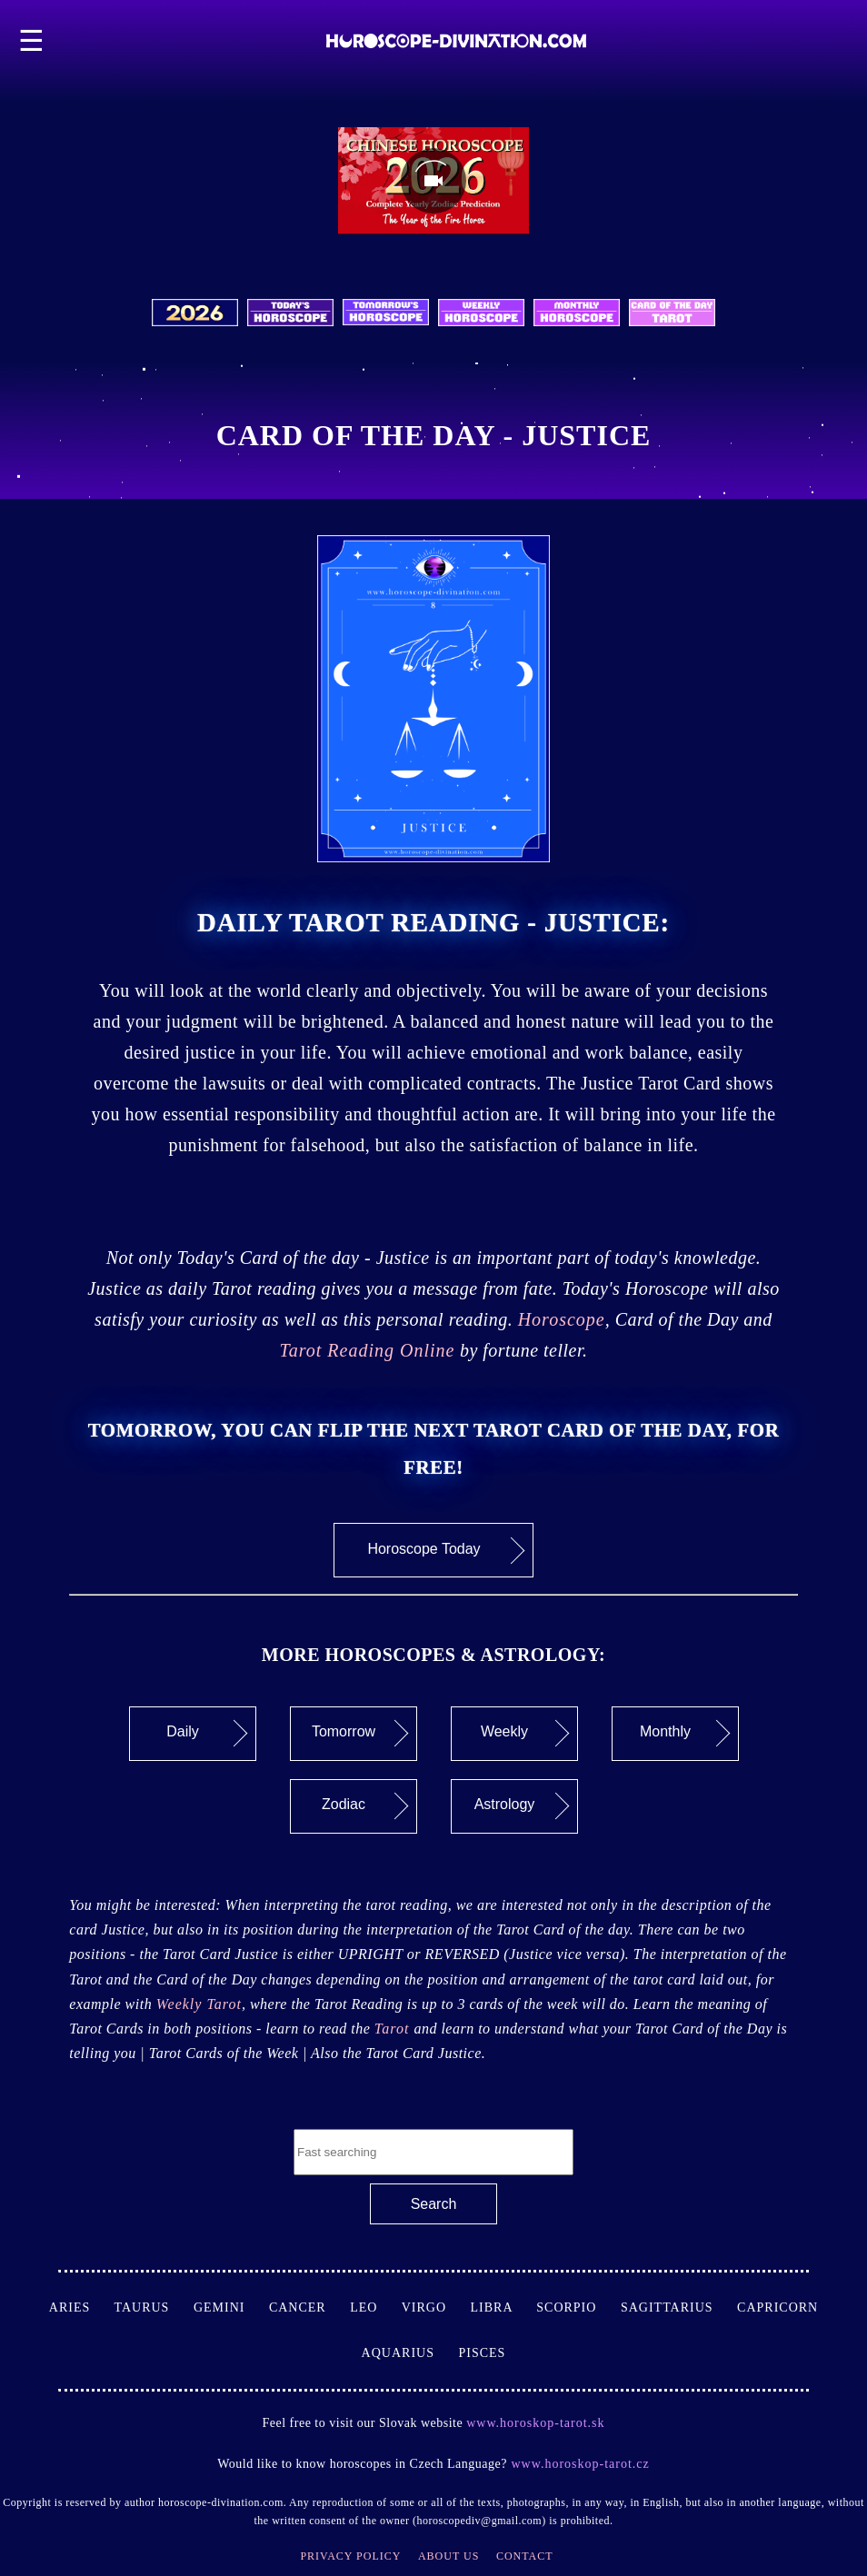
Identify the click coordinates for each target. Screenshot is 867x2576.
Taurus (153, 2307)
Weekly (525, 1733)
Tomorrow (360, 1733)
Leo (375, 2307)
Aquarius (410, 2353)
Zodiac (365, 1806)
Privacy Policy (350, 2556)
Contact (524, 2556)
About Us (448, 2556)
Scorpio (578, 2307)
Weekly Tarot (199, 2004)
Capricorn (777, 2307)
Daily (206, 1733)
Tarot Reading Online (366, 1350)
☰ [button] (31, 41)
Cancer (309, 2307)
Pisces (481, 2353)
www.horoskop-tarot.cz (578, 2464)
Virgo (436, 2307)
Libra (504, 2307)
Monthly (685, 1733)
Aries (82, 2307)
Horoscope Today (445, 1550)
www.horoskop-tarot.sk (535, 2423)
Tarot (394, 2028)
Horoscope (561, 1319)
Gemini (231, 2307)
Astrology (521, 1806)
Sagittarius (679, 2307)
